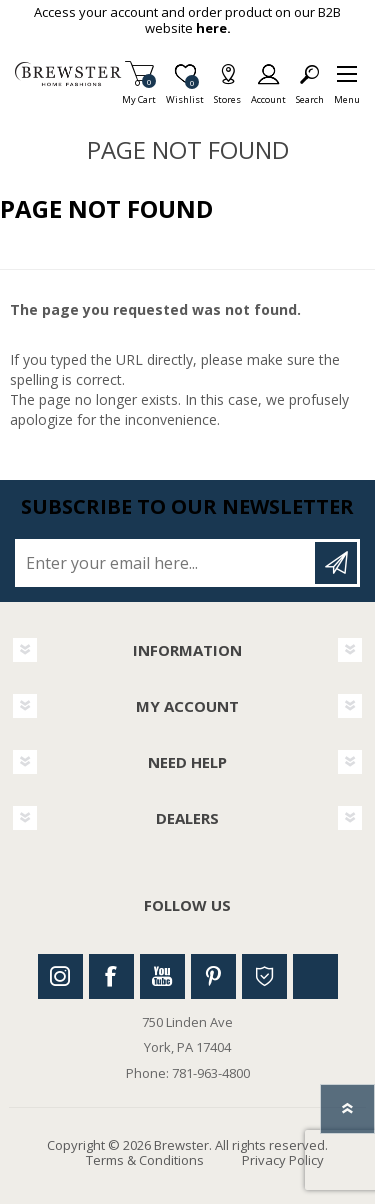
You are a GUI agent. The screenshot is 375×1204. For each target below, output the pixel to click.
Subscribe (336, 563)
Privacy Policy (283, 1160)
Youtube (162, 976)
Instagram (60, 976)
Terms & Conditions (145, 1160)
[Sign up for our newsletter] (166, 563)
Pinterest (213, 976)
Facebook (111, 976)
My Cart (139, 93)
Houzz (264, 976)
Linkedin (315, 976)
